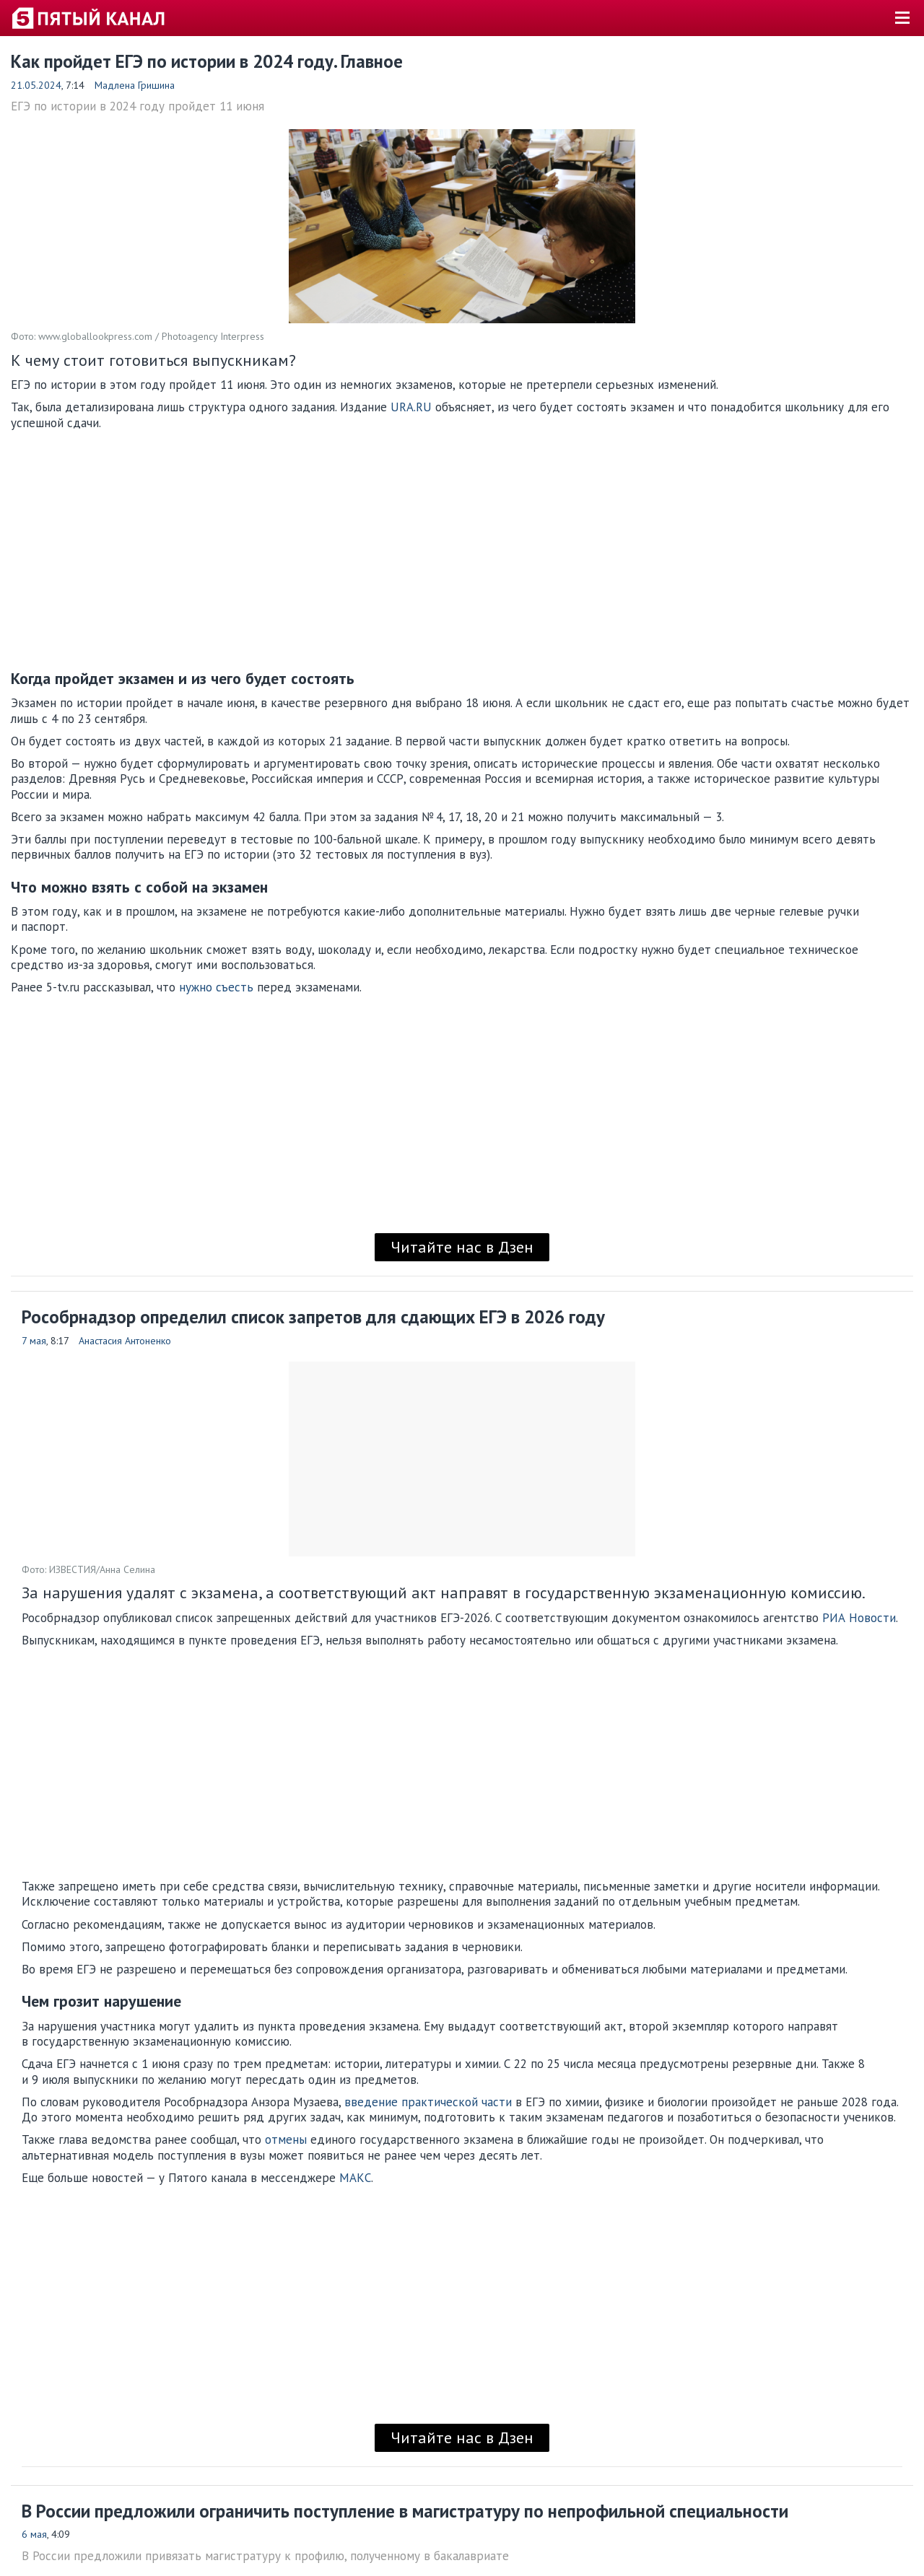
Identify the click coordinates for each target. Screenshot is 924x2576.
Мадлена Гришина (135, 85)
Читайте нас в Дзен (462, 1247)
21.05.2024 (36, 85)
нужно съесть (216, 987)
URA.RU (411, 407)
